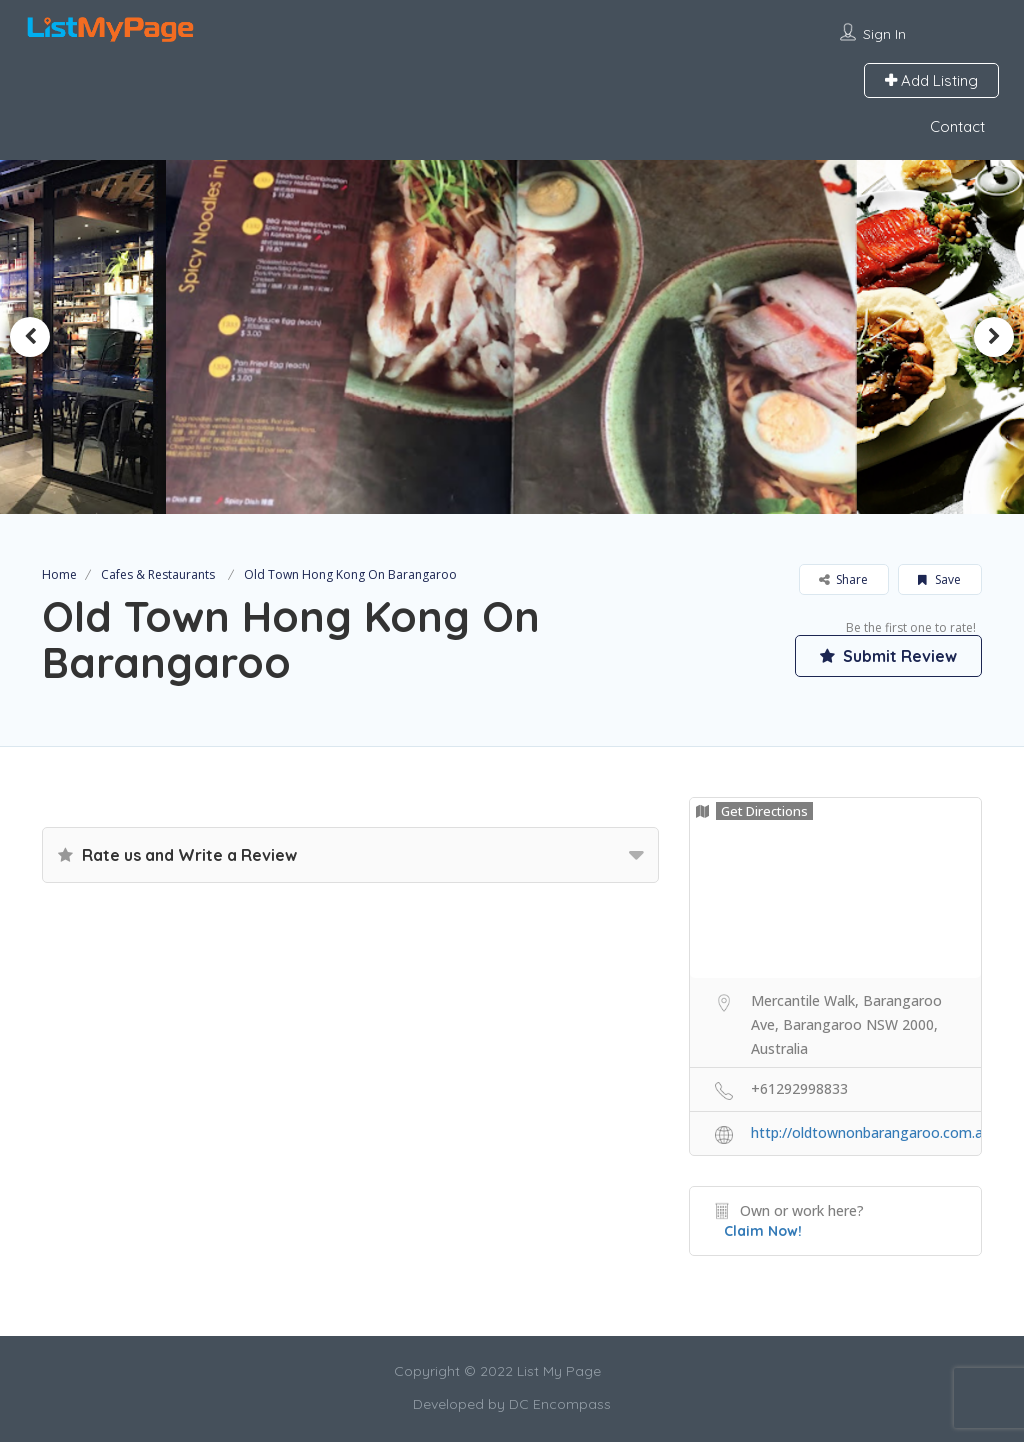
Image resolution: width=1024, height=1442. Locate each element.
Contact (957, 126)
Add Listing (931, 80)
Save (939, 579)
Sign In (884, 34)
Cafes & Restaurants (158, 574)
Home (59, 574)
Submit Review (887, 655)
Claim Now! (763, 1231)
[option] (511, 336)
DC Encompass (560, 1404)
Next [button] (994, 337)
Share (843, 579)
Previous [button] (30, 337)
